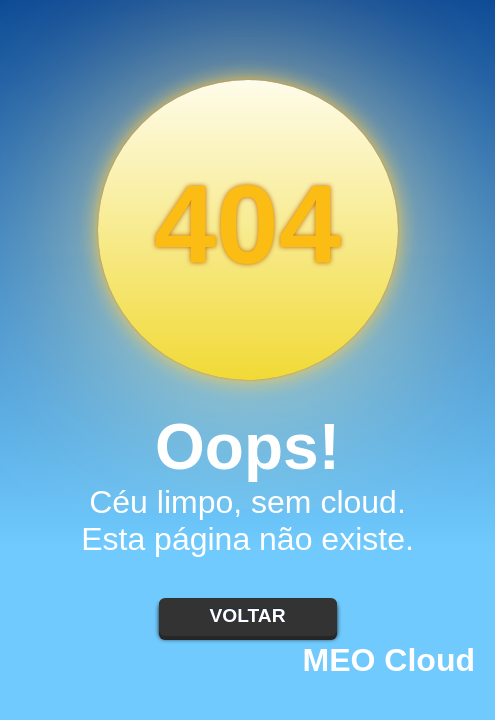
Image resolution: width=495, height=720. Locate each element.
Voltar (247, 615)
